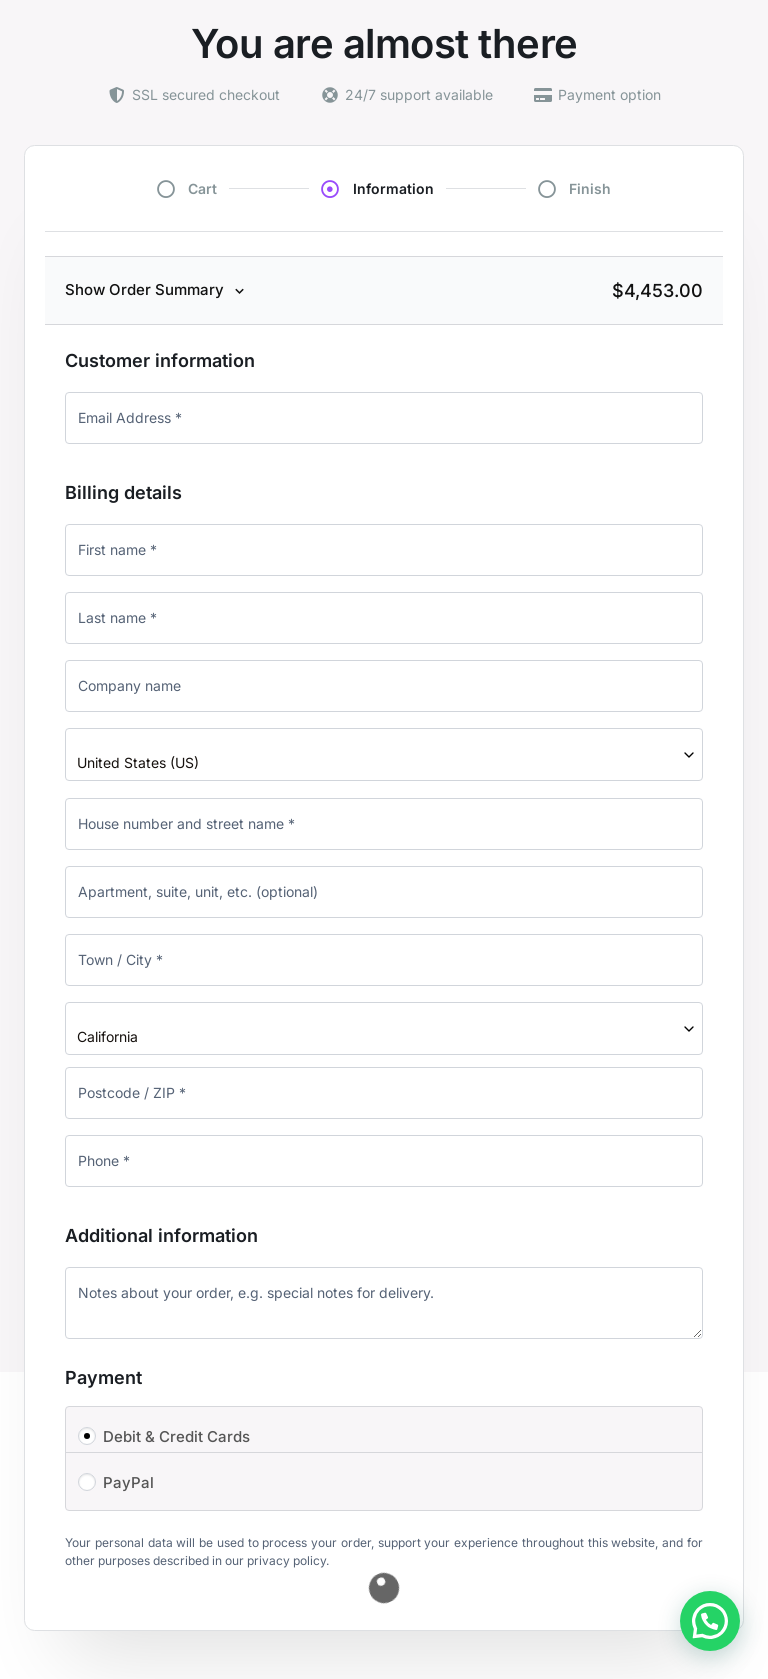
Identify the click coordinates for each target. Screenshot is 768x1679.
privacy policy (286, 1560)
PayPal (128, 1482)
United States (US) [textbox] (138, 762)
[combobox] (384, 754)
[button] (710, 1621)
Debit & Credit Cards (176, 1436)
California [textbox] (107, 1036)
